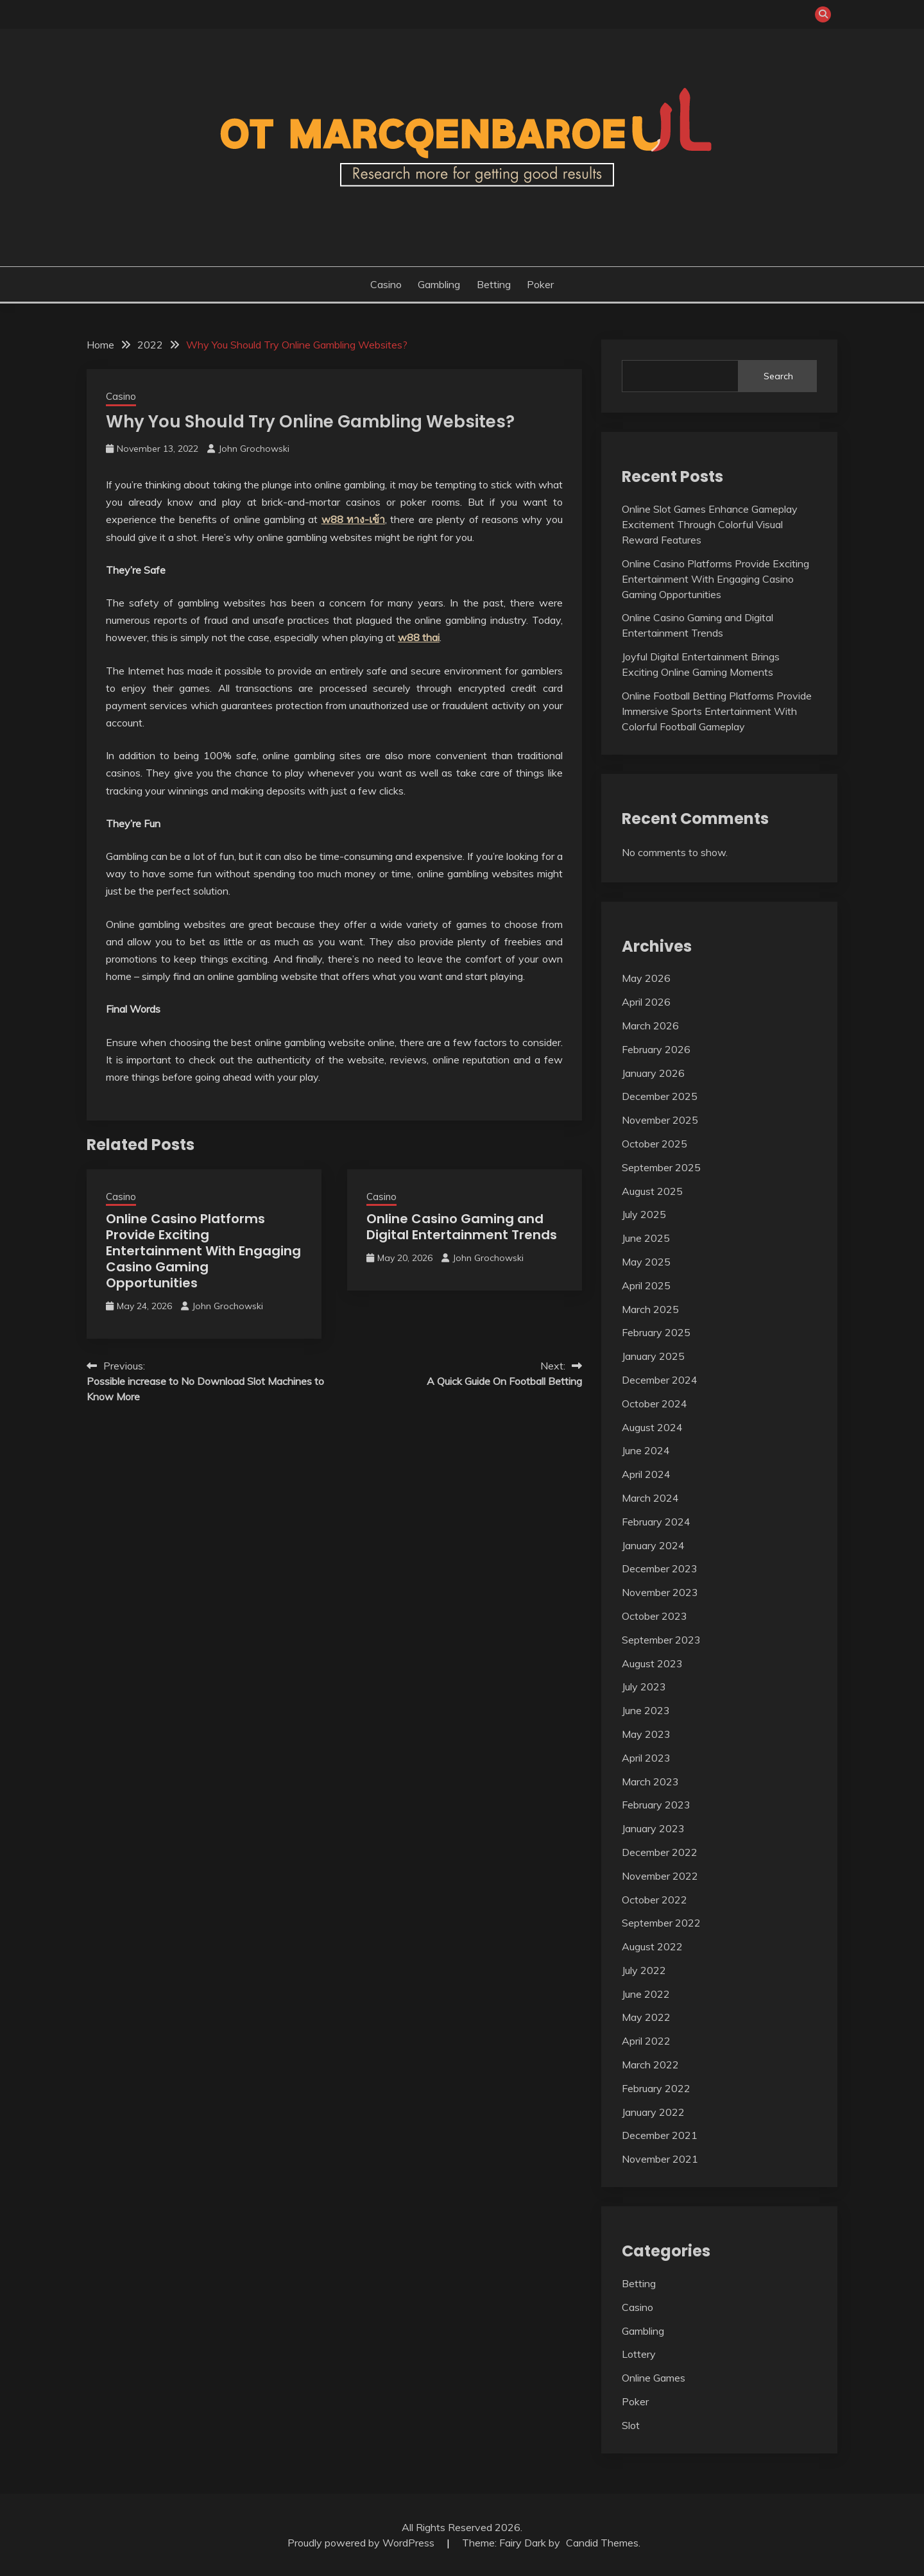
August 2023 (652, 1663)
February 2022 (656, 2088)
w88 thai (419, 637)
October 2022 (654, 1899)
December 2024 (659, 1379)
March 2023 (650, 1781)
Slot (631, 2425)
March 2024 (650, 1497)
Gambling (439, 284)
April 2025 (646, 1285)
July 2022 (644, 1970)
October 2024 (654, 1403)
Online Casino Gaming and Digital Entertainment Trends (461, 1227)
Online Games (653, 2377)
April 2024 (646, 1474)
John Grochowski (253, 448)
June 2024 (646, 1450)
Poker (540, 284)
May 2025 (646, 1261)
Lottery (639, 2354)
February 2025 (656, 1332)
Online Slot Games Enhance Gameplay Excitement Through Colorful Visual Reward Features (710, 524)
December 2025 (659, 1096)
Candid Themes (602, 2542)
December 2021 (659, 2135)
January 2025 (653, 1356)
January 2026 (653, 1073)
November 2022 (660, 1875)
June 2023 (646, 1710)
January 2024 (653, 1545)
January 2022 (653, 2112)
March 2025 (650, 1309)
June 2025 (646, 1238)
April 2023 (646, 1757)
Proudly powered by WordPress (362, 2542)
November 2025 (660, 1119)
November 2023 (660, 1592)
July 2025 (644, 1214)
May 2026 (646, 978)
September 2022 (661, 1922)
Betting (494, 284)
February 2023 (656, 1804)
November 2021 (660, 2158)
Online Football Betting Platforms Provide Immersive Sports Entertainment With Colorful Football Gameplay (717, 711)
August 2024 (652, 1427)
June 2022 (646, 1994)
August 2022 (652, 1946)
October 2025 (654, 1143)
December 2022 (659, 1852)
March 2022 (650, 2064)
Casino (386, 284)
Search (778, 376)
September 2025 (661, 1167)
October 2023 (654, 1616)
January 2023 (653, 1828)
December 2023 (659, 1568)
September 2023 (661, 1639)
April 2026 (646, 1001)
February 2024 (656, 1521)
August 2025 (652, 1191)
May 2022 (646, 2017)
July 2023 (644, 1686)
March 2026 (650, 1025)
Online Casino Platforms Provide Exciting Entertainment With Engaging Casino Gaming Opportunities (203, 1251)
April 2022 (646, 2040)
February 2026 (656, 1049)
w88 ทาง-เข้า (353, 519)
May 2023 (646, 1734)
